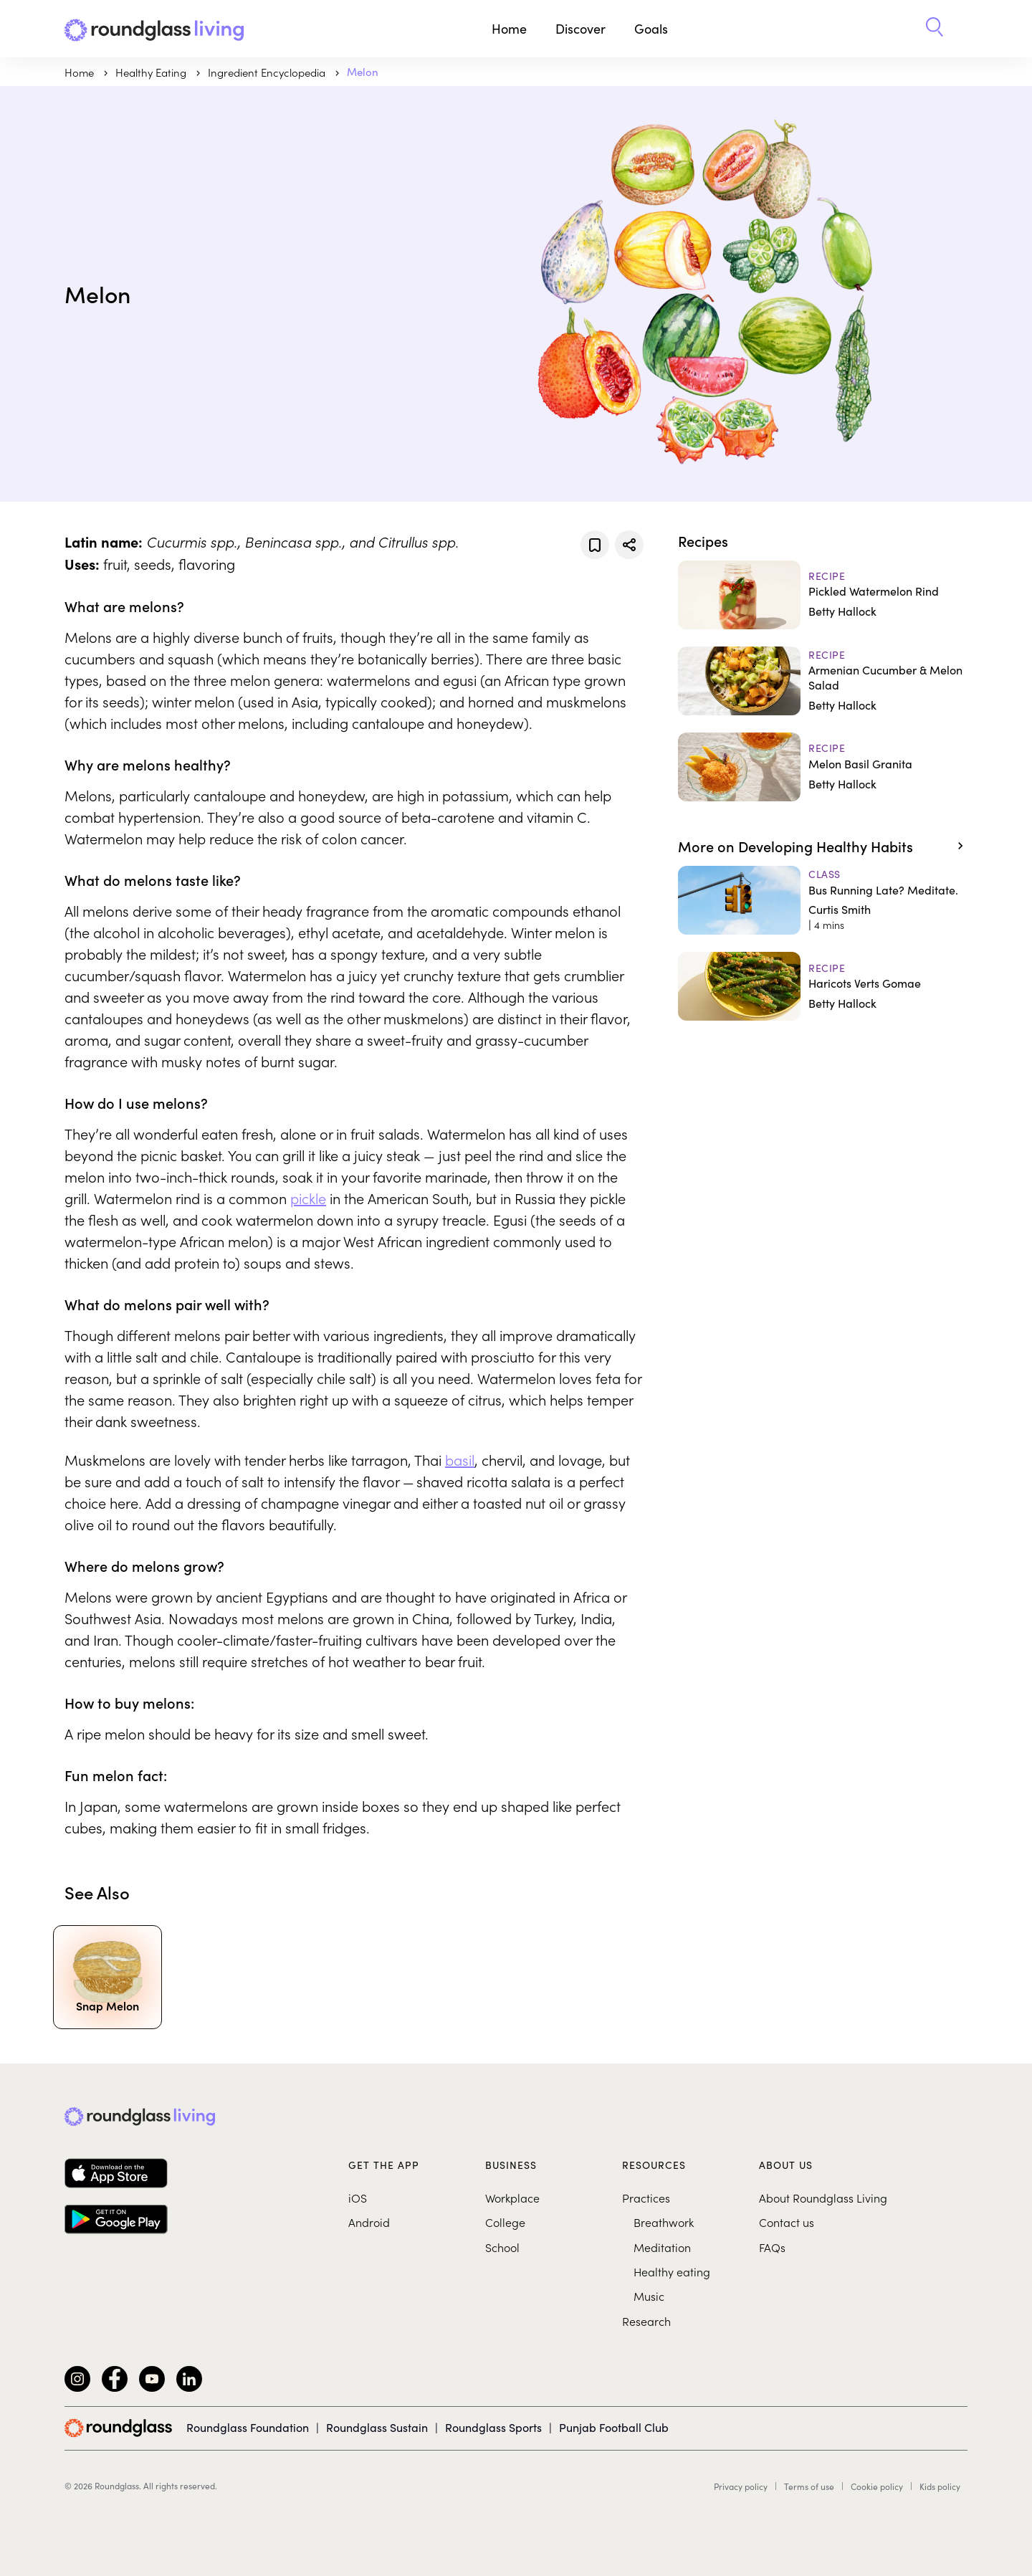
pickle (308, 1198)
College (505, 2222)
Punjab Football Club (614, 2427)
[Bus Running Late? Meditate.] (823, 900)
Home (509, 28)
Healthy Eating (152, 72)
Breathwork (664, 2222)
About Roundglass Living (823, 2197)
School (502, 2247)
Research (646, 2321)
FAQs (772, 2247)
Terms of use (809, 2486)
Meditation (662, 2247)
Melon (362, 72)
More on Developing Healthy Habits (795, 846)
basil (459, 1459)
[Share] (629, 544)
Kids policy (939, 2486)
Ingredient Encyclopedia (268, 72)
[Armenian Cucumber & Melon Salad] (823, 681)
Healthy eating (672, 2271)
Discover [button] (580, 28)
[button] (934, 29)
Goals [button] (651, 28)
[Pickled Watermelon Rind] (823, 594)
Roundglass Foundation (247, 2427)
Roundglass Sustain (377, 2427)
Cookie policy (877, 2486)
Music (649, 2296)
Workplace (512, 2197)
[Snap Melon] (107, 1974)
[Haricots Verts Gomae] (823, 986)
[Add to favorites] (594, 544)
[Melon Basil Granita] (823, 767)
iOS (357, 2197)
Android (369, 2222)
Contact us (786, 2222)
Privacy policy (741, 2486)
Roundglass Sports (493, 2427)
